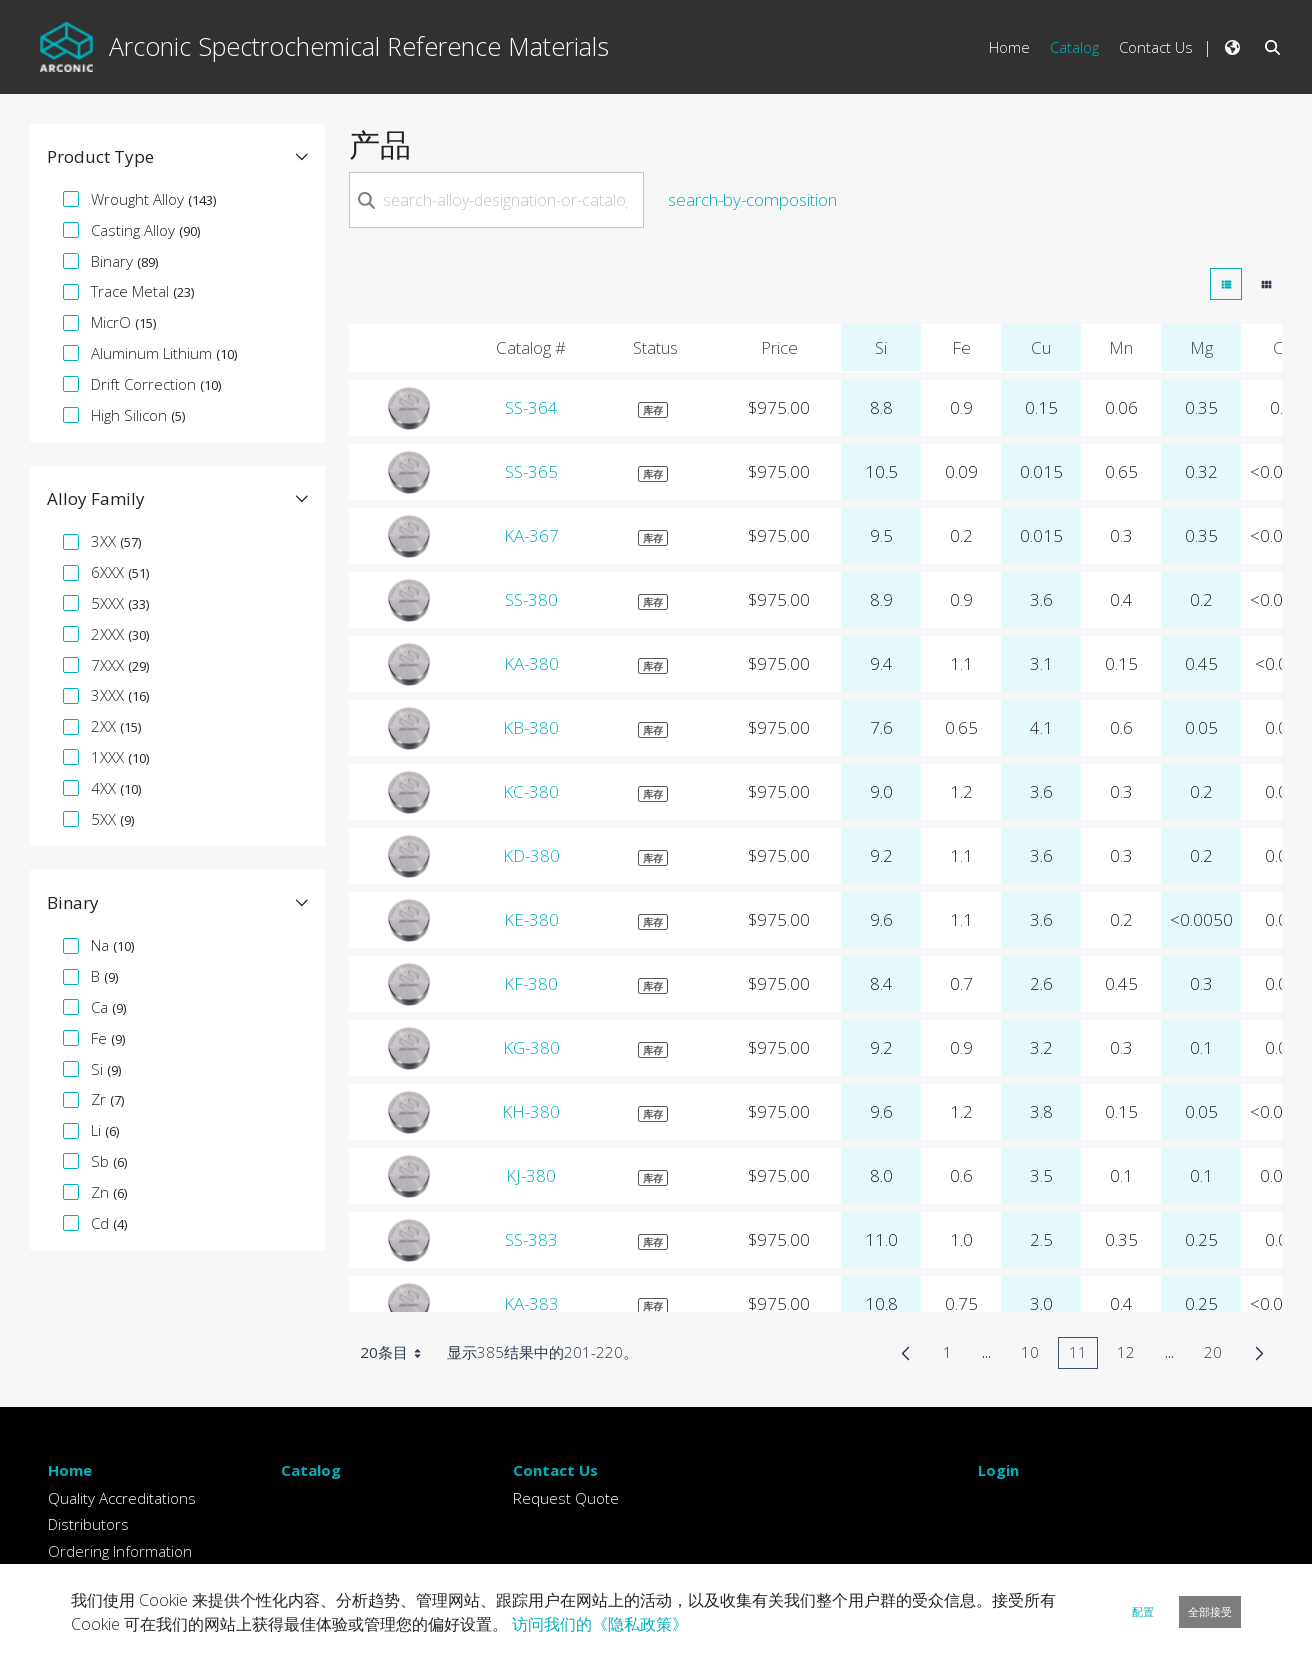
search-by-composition (752, 199)
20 (1218, 1355)
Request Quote (566, 1498)
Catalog (311, 1470)
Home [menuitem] (1009, 47)
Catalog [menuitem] (1074, 47)
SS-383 (531, 1239)
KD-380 (531, 855)
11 (1083, 1355)
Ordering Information (120, 1551)
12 (1131, 1355)
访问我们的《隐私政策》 (600, 1624)
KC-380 (531, 791)
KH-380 (531, 1111)
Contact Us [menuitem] (1156, 47)
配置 (1143, 1611)
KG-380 (531, 1047)
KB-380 (531, 727)
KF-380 (531, 983)
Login (998, 1470)
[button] (177, 157)
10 (1035, 1355)
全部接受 (1210, 1611)
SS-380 (531, 599)
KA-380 (531, 663)
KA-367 (531, 535)
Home (70, 1470)
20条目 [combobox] (397, 1353)
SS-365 (531, 471)
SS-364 (531, 407)
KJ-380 (531, 1175)
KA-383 (531, 1303)
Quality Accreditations (122, 1498)
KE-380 (531, 919)
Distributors (88, 1524)
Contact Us (555, 1470)
